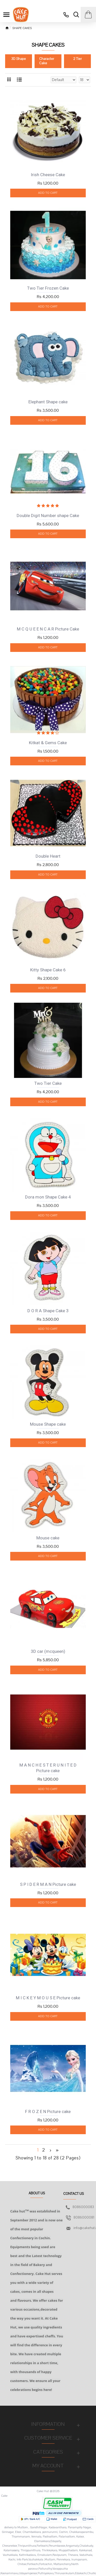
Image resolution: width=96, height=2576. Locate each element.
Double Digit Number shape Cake (48, 515)
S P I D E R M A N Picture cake (48, 1884)
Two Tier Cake (48, 1083)
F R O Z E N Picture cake (48, 2111)
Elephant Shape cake (48, 401)
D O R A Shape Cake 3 (48, 1310)
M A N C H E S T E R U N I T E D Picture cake (48, 1767)
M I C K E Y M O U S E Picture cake (48, 1997)
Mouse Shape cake (48, 1424)
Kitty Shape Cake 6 (48, 969)
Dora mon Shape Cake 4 (48, 1197)
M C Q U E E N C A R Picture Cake (48, 629)
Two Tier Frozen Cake (48, 288)
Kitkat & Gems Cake (48, 742)
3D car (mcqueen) (48, 1651)
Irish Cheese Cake (48, 174)
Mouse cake (47, 1537)
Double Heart (48, 856)
